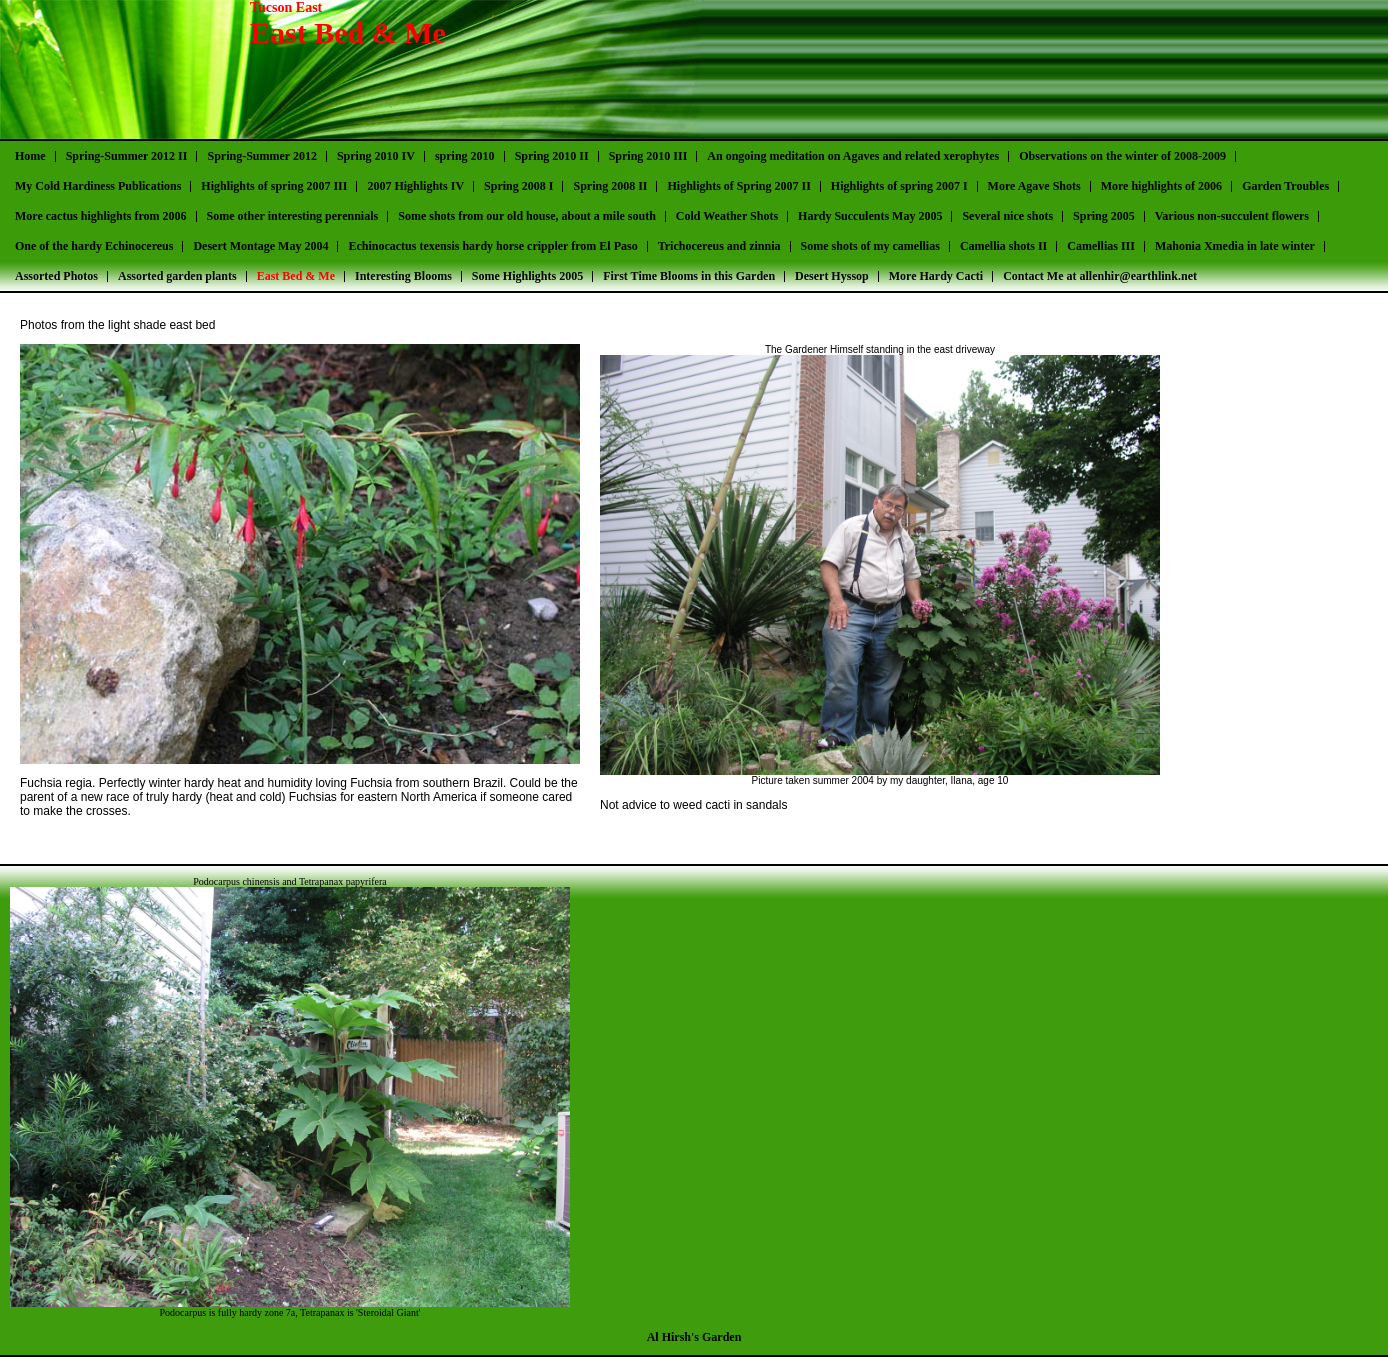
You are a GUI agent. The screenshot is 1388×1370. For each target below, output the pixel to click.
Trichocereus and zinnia (719, 246)
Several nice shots (1007, 216)
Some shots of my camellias (870, 246)
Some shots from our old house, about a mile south (527, 216)
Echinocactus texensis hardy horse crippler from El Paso (492, 246)
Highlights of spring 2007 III (274, 186)
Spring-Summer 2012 (261, 156)
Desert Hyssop (832, 276)
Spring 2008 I (518, 186)
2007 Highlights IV (415, 186)
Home (30, 156)
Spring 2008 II (610, 186)
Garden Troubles (1285, 186)
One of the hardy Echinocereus (94, 246)
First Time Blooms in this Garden (689, 276)
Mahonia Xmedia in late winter (1235, 246)
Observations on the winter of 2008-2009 (1122, 156)
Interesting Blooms (403, 276)
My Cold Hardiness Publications (98, 186)
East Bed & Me (296, 276)
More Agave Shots (1034, 186)
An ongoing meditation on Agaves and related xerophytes (853, 156)
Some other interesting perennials (293, 216)
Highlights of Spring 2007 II (738, 186)
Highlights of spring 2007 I (899, 186)
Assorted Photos (56, 276)
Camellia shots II (1003, 246)
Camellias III (1101, 246)
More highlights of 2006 (1161, 186)
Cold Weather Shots (727, 216)
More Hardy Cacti (936, 276)
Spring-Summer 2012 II (127, 156)
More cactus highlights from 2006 (101, 216)
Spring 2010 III (648, 156)
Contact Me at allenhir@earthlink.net (1100, 276)
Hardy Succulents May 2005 (870, 216)
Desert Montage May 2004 (260, 246)
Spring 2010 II (552, 156)
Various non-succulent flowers (1232, 216)
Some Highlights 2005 (527, 276)
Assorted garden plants (177, 276)
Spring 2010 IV (376, 156)
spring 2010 (465, 156)
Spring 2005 (1104, 216)
